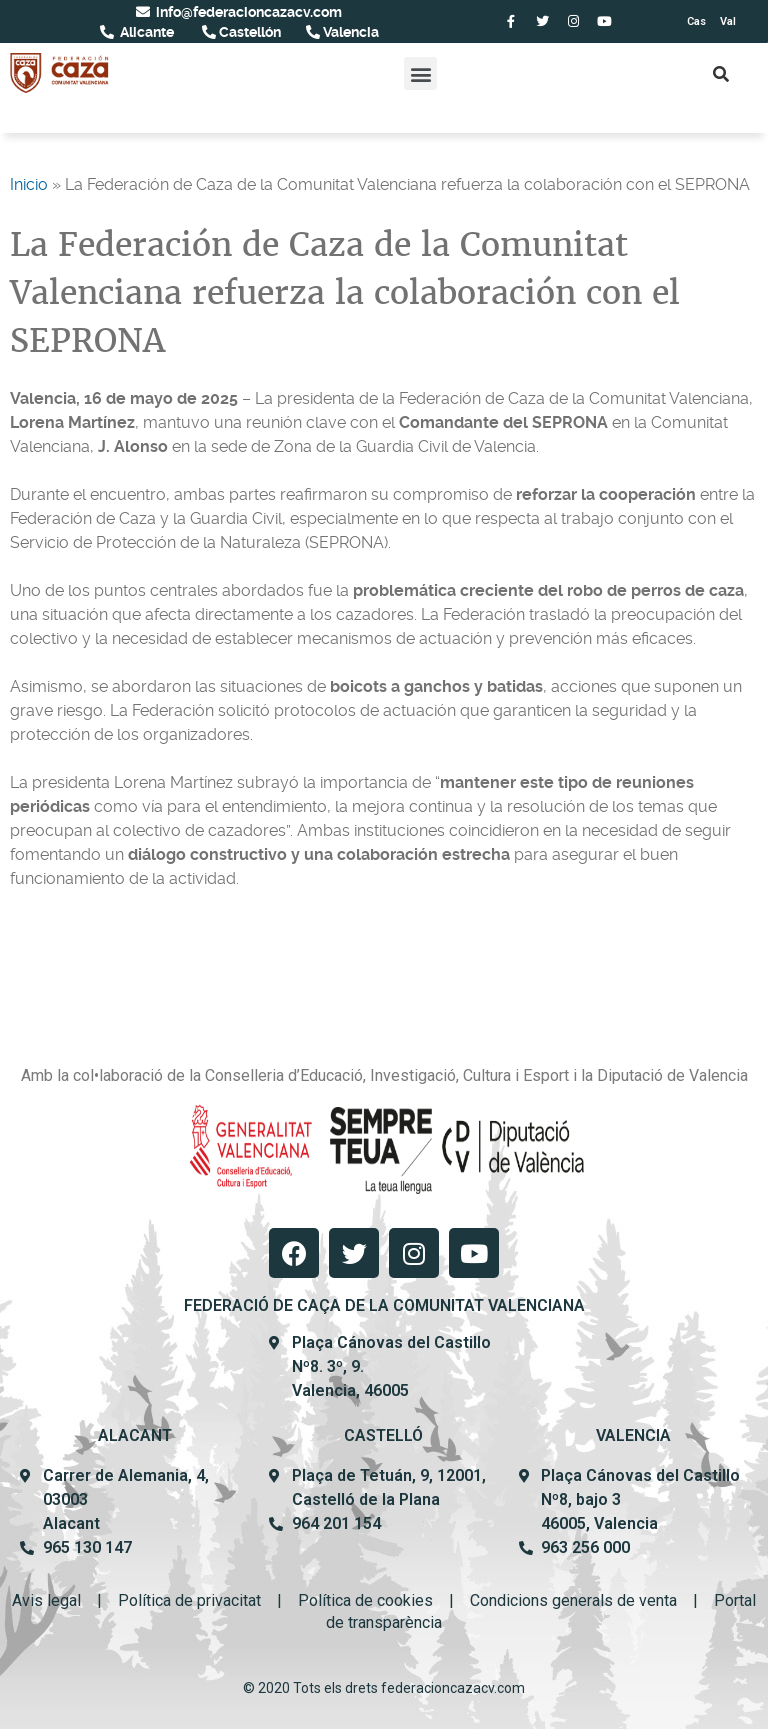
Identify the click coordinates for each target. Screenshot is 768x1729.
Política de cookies (365, 1600)
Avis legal (46, 1600)
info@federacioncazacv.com (247, 12)
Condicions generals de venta (573, 1600)
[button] (420, 73)
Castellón (248, 32)
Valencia (349, 32)
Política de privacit (183, 1600)
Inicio (29, 184)
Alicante (145, 32)
